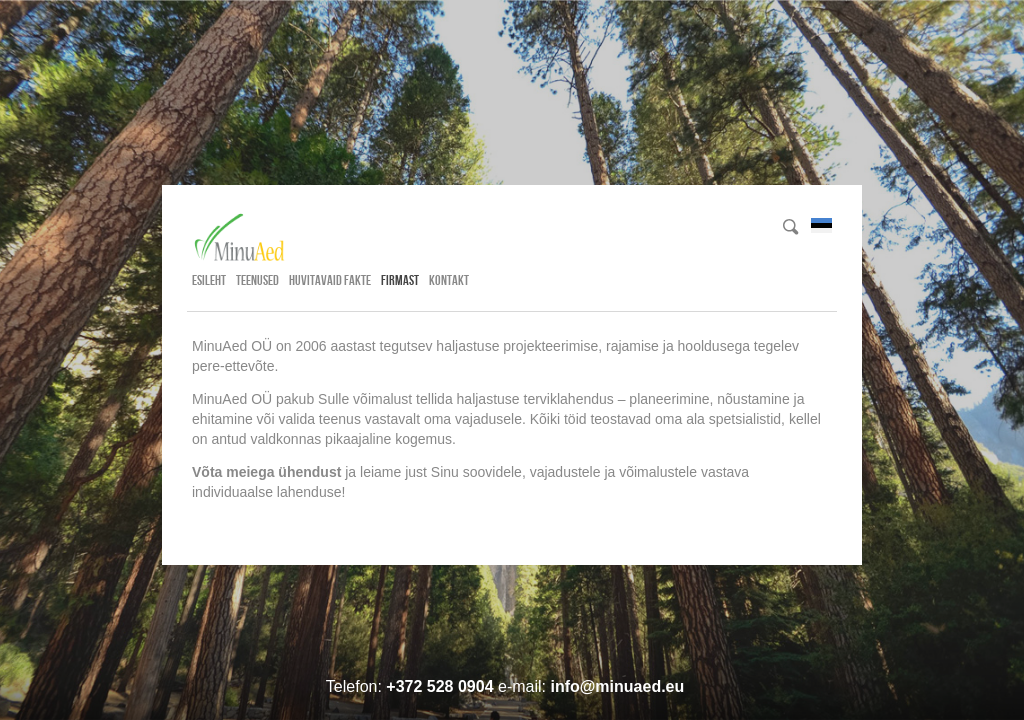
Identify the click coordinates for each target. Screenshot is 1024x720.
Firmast (400, 280)
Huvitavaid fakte (330, 280)
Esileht (209, 280)
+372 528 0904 (439, 686)
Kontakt (449, 280)
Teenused (257, 280)
